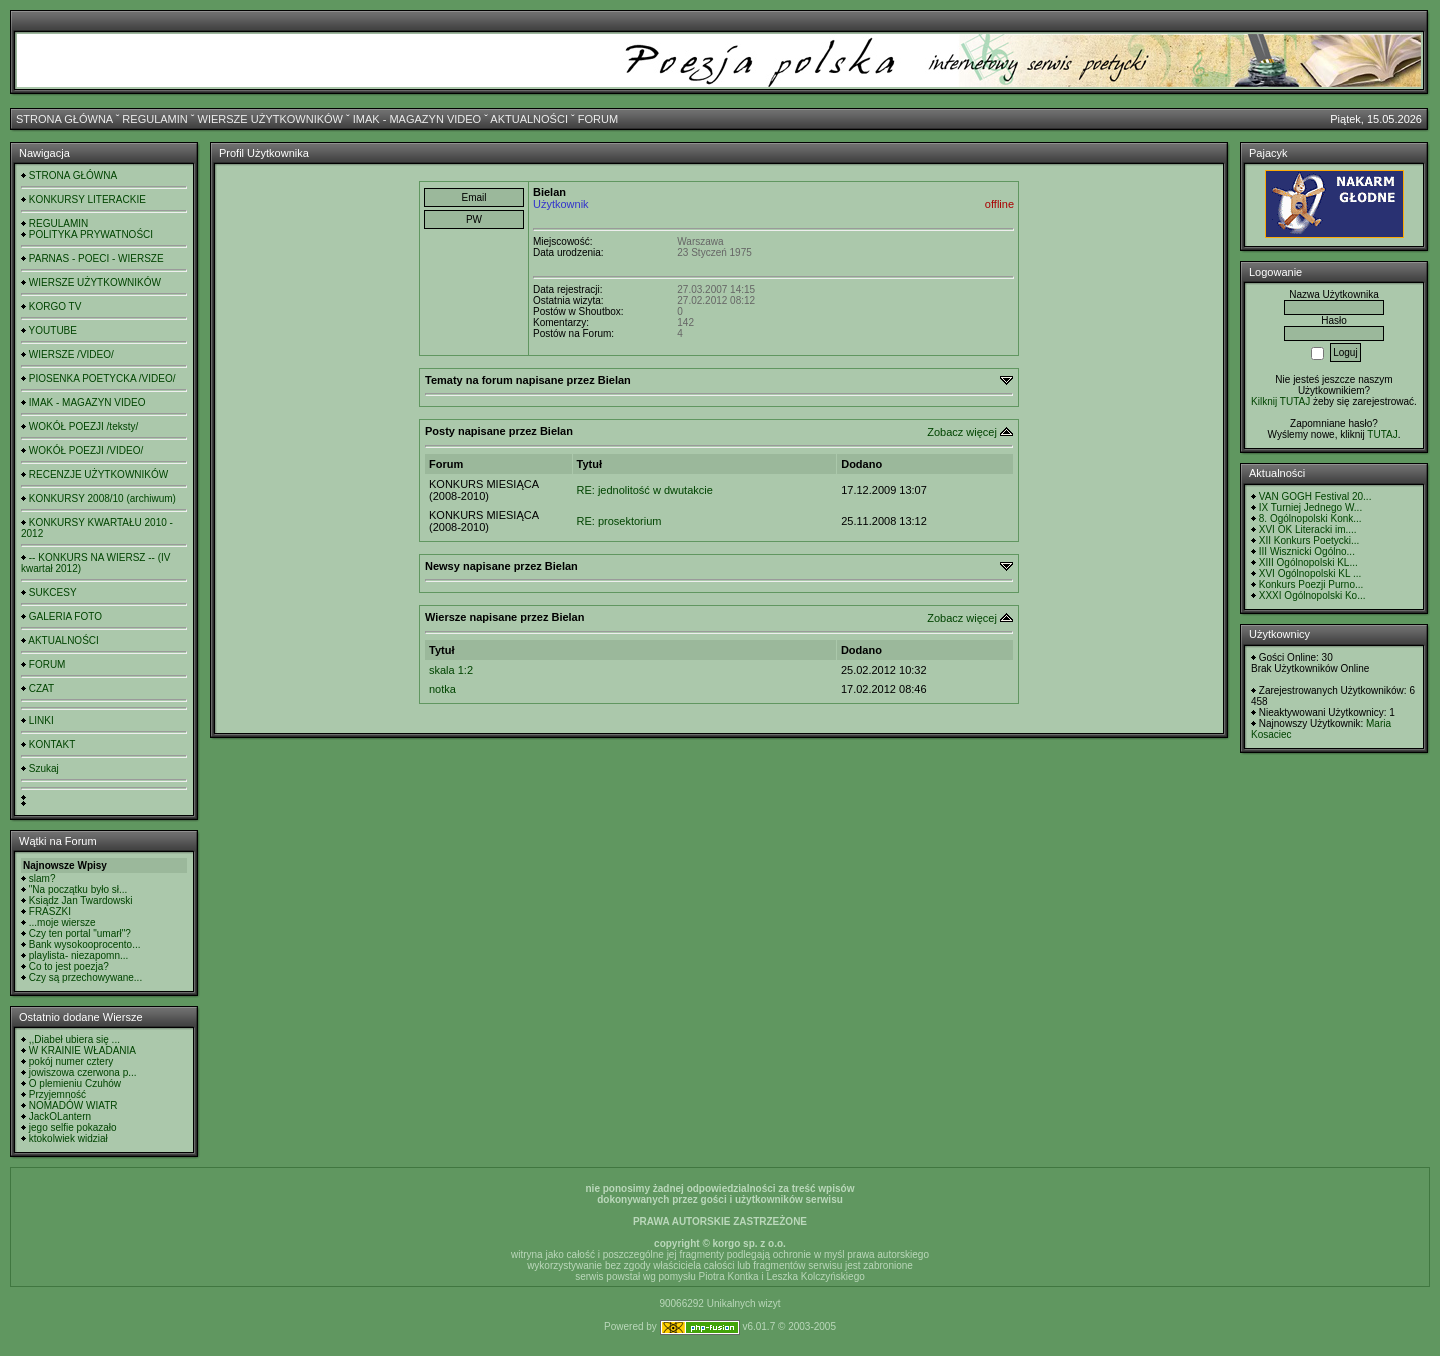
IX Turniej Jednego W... (1310, 507)
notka (442, 689)
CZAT (41, 688)
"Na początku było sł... (78, 889)
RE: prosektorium (619, 521)
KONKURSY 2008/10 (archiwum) (102, 498)
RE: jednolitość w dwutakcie (645, 490)
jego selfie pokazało (73, 1127)
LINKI (41, 720)
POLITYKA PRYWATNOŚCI (91, 234)
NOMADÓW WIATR (73, 1105)
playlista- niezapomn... (79, 955)
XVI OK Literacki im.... (1308, 529)
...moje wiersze (62, 922)
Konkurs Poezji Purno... (1311, 584)
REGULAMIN (154, 119)
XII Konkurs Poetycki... (1309, 540)
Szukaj (44, 768)
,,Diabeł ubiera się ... (74, 1039)
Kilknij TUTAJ (1280, 401)
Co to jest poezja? (69, 966)
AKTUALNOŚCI (529, 119)
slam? (42, 878)
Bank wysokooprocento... (85, 944)
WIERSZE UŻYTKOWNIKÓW (270, 119)
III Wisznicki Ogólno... (1307, 551)
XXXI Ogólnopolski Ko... (1312, 595)
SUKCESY (53, 592)
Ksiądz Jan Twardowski (81, 900)
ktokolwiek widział (68, 1138)
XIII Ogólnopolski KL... (1308, 562)
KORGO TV (55, 306)
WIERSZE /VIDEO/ (71, 354)
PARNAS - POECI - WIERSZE (96, 258)
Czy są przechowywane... (85, 977)
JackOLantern (60, 1116)
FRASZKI (50, 911)
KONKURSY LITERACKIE (87, 199)
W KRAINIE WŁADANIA (82, 1050)
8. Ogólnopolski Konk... (1310, 518)
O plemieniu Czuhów (75, 1083)
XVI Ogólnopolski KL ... (1310, 573)
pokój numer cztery (71, 1061)
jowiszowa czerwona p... (83, 1072)
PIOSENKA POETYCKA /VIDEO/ (102, 378)
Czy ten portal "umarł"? (80, 933)
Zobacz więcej (962, 432)
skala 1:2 (451, 670)
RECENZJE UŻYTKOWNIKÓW (98, 474)
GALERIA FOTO (65, 616)
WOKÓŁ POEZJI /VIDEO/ (86, 450)
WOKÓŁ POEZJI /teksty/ (83, 426)
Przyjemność (57, 1094)
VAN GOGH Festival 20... (1315, 496)
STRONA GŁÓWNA (64, 119)
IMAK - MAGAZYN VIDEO (417, 119)
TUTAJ (1382, 434)
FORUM (598, 119)
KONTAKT (52, 744)
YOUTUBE (53, 330)
